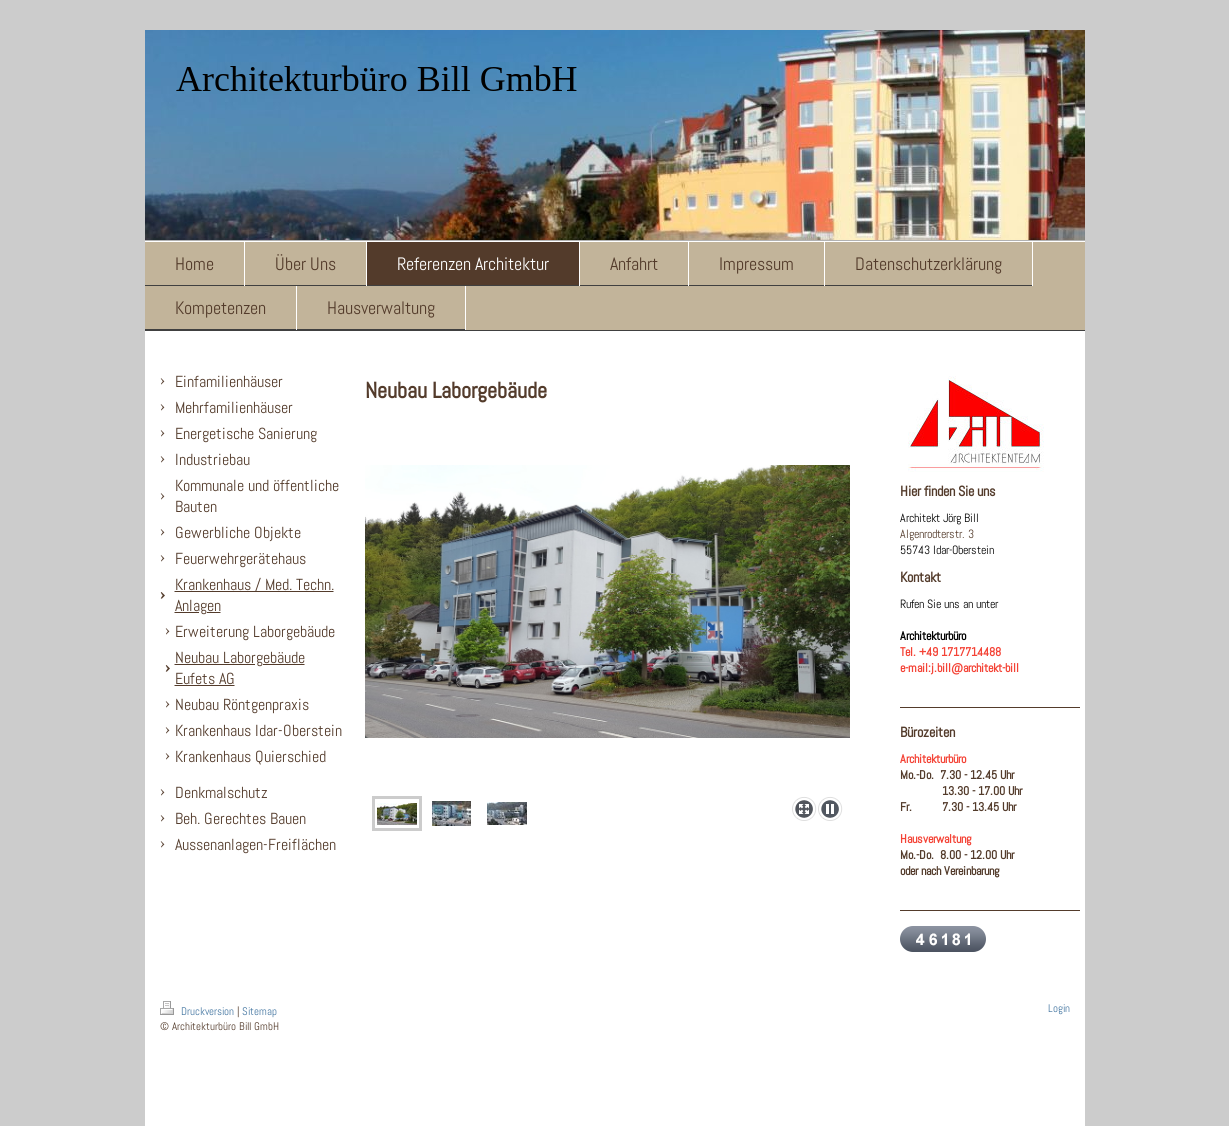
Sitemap (259, 1011)
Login (1059, 1008)
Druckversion (198, 1011)
